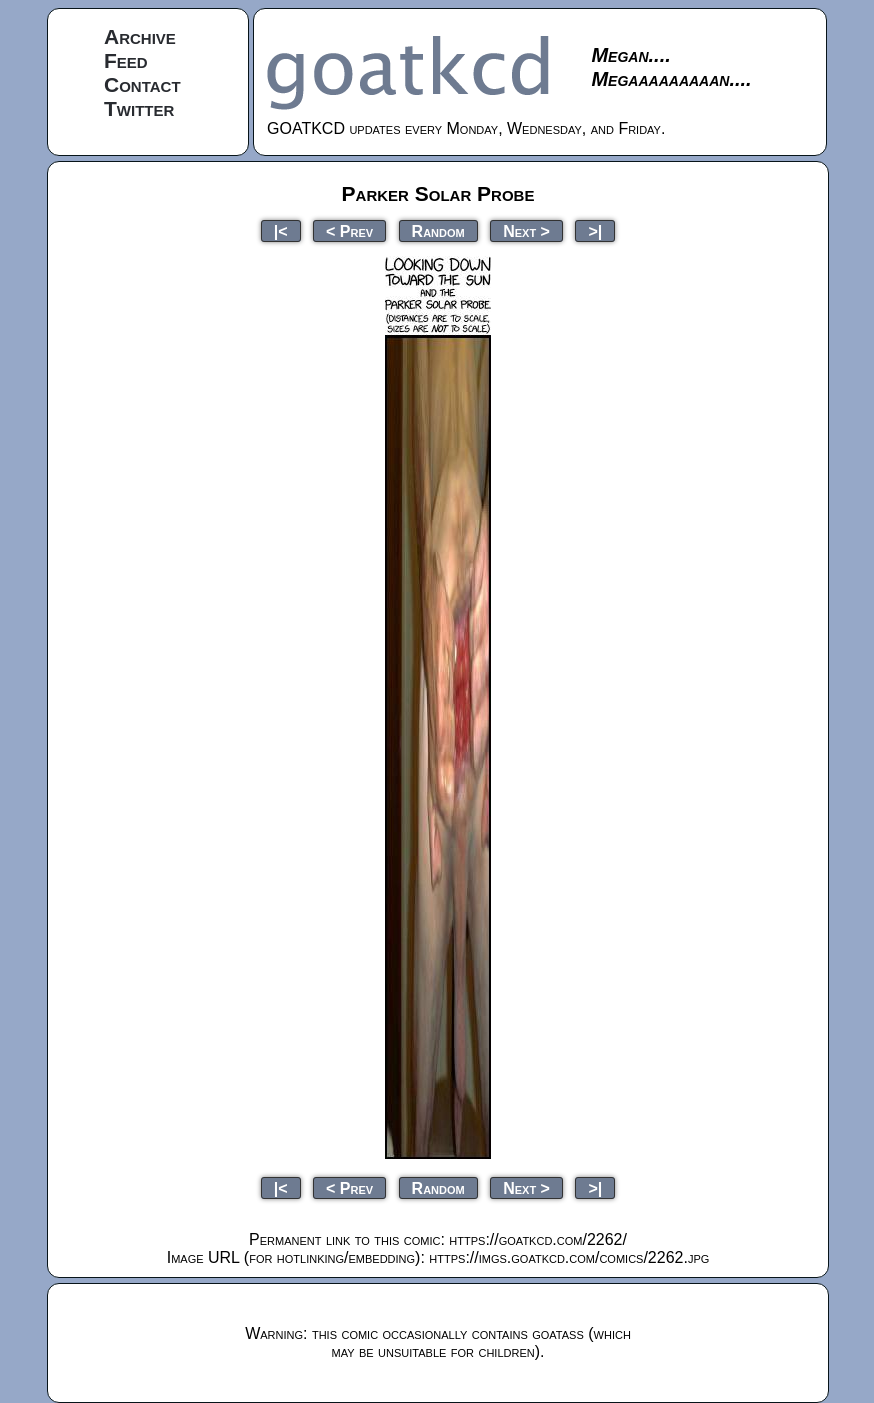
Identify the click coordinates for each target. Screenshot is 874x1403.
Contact (142, 84)
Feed (126, 60)
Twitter (139, 108)
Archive (140, 36)
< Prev (349, 230)
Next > (526, 230)
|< (281, 230)
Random (438, 230)
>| (595, 230)
